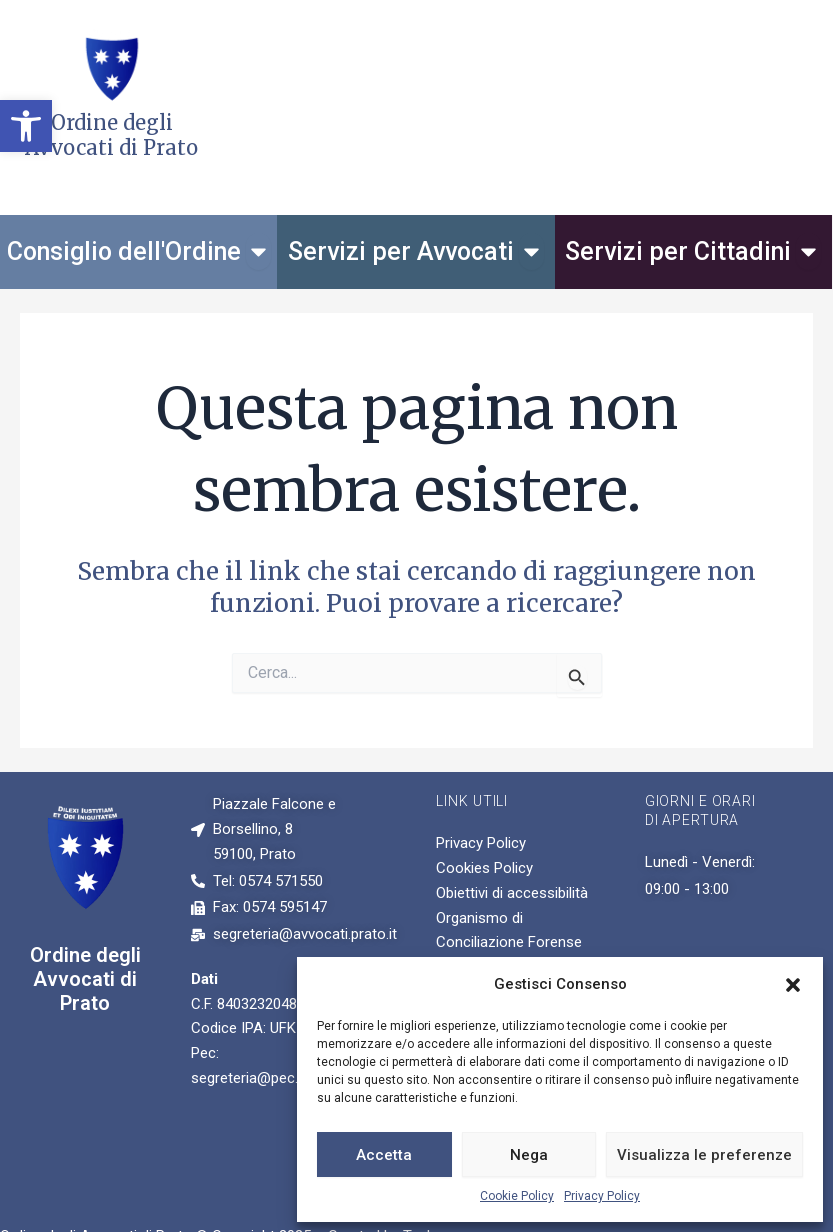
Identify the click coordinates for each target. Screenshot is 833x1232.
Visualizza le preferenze (704, 1155)
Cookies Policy (484, 868)
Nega (529, 1155)
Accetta (384, 1155)
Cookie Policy (517, 1196)
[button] (26, 126)
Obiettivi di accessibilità (512, 893)
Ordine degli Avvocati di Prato (85, 979)
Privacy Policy (602, 1196)
